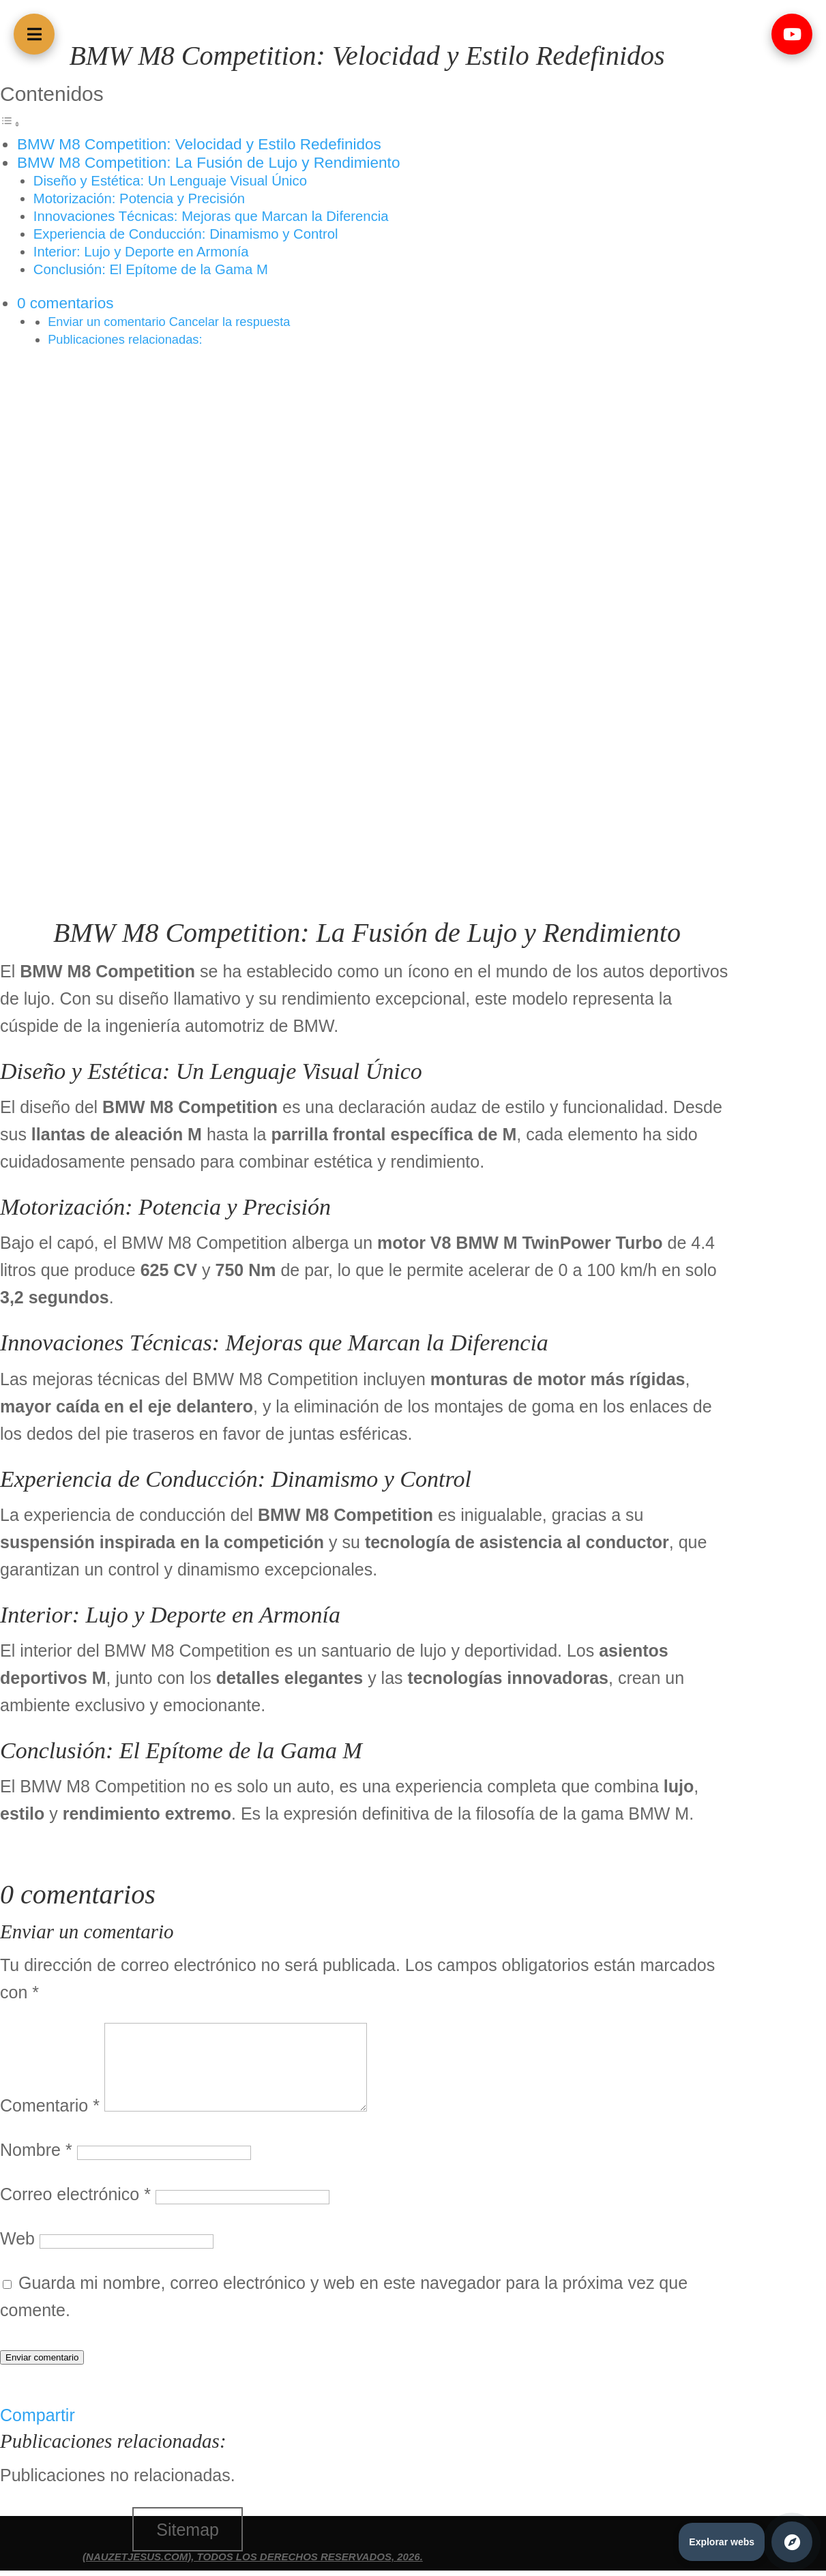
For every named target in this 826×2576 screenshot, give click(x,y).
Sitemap (187, 2529)
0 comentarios (65, 303)
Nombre (36, 2149)
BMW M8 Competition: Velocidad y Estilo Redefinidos (199, 144)
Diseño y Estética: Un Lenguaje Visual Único (170, 180)
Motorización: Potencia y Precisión (139, 198)
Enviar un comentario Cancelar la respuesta (169, 321)
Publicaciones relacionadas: (125, 339)
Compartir (37, 2415)
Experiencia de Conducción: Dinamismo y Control (185, 233)
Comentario (50, 2105)
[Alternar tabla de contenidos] (10, 121)
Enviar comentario (41, 2357)
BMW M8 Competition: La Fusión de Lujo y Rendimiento (208, 162)
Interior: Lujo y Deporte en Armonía (141, 251)
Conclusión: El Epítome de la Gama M (150, 269)
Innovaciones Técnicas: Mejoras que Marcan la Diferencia (211, 216)
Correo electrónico (75, 2194)
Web (17, 2238)
